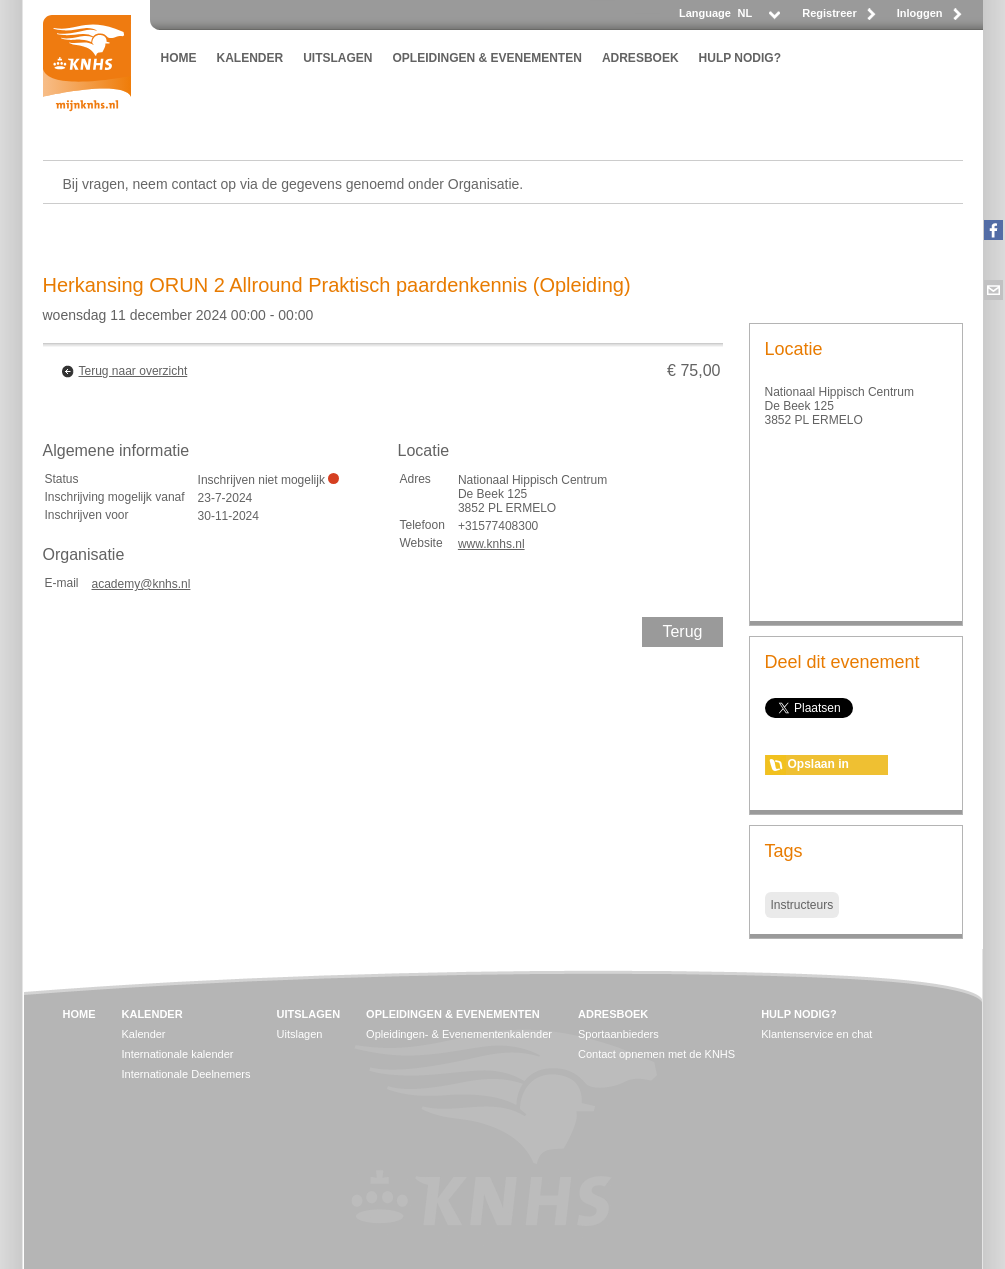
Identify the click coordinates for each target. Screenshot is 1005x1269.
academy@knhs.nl (141, 584)
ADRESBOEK (640, 58)
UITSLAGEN (337, 58)
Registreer (829, 13)
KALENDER (250, 58)
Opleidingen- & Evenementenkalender (459, 1034)
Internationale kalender (178, 1054)
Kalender (144, 1034)
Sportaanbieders (618, 1034)
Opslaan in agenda (818, 766)
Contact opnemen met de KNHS (656, 1054)
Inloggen (920, 13)
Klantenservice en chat (816, 1034)
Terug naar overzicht (133, 371)
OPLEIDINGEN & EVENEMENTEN (487, 58)
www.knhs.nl (491, 544)
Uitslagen (300, 1034)
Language (705, 13)
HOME (179, 58)
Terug (682, 631)
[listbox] (758, 18)
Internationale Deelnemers (186, 1074)
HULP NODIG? (740, 58)
